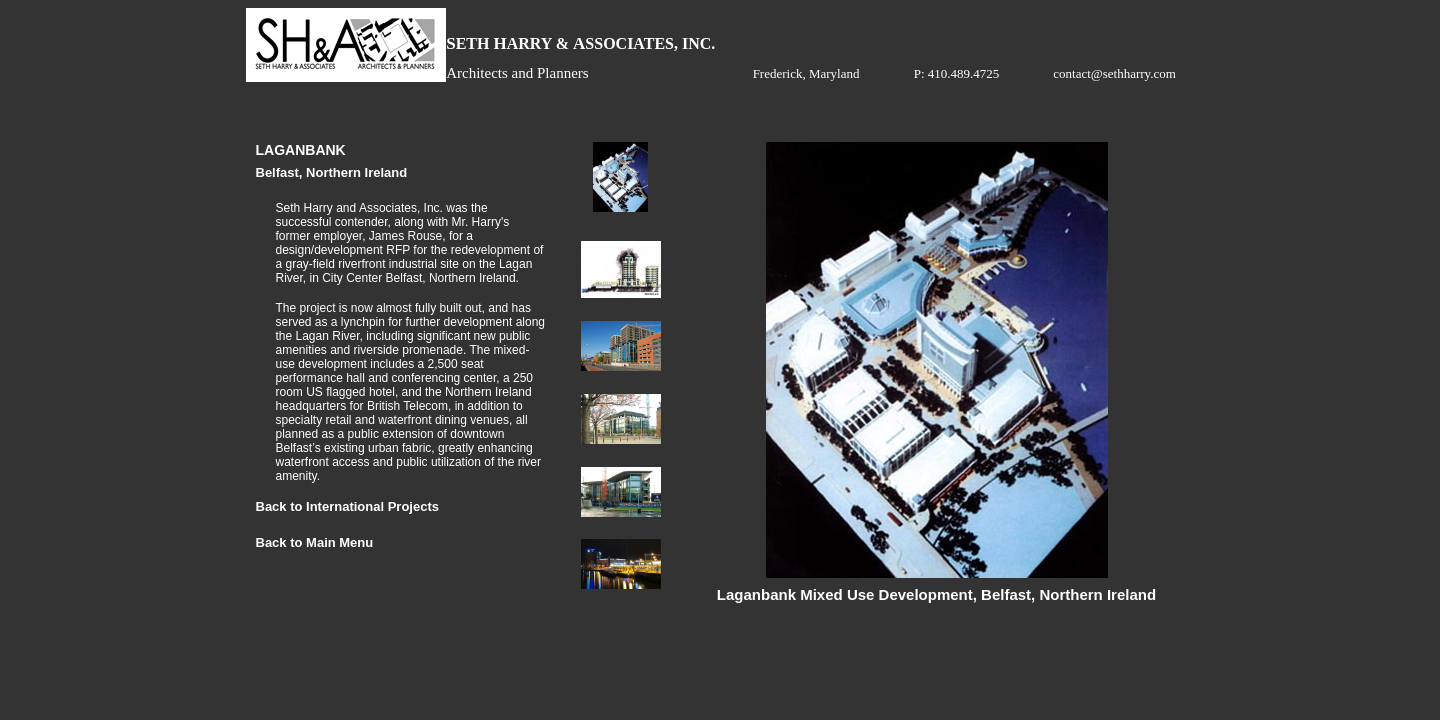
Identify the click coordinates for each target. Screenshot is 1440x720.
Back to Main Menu (315, 542)
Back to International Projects (348, 506)
